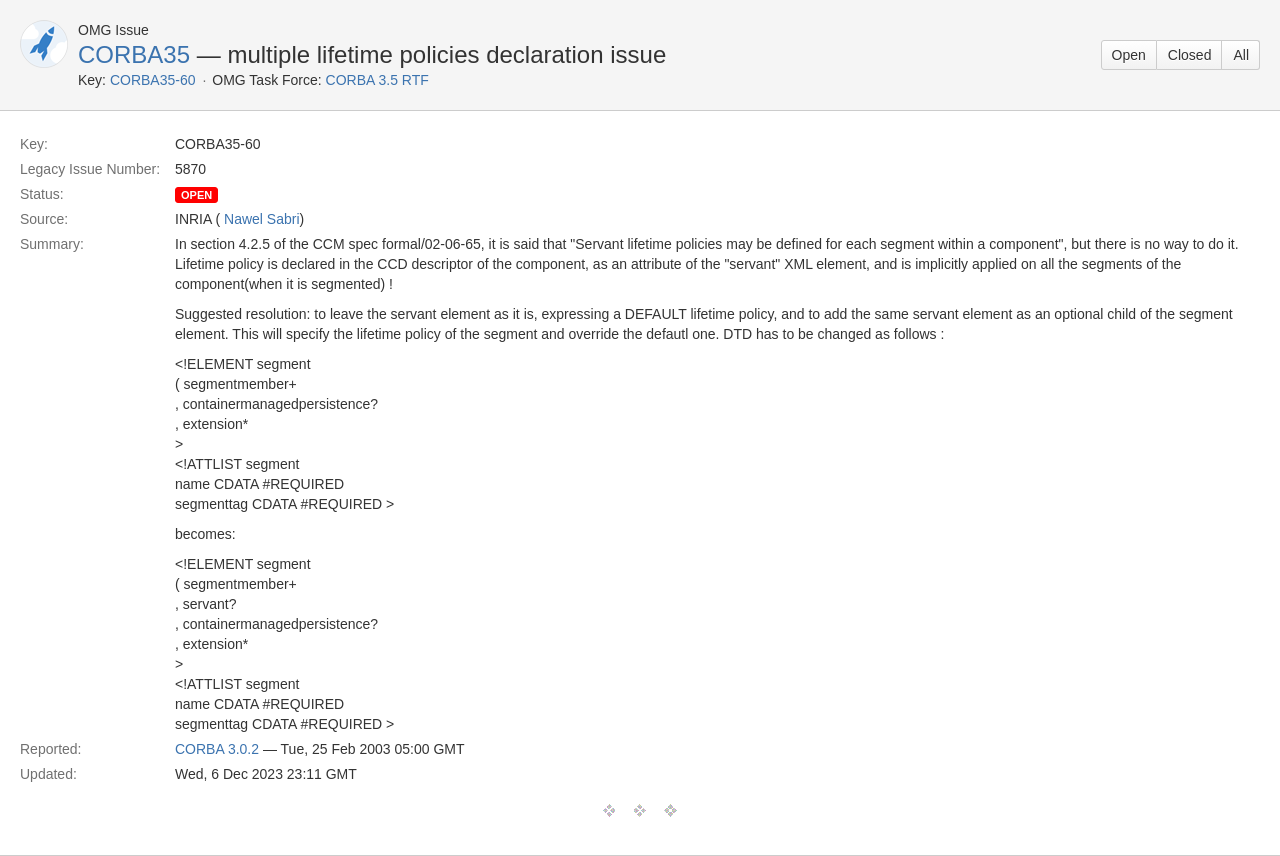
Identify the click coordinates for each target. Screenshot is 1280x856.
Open (1129, 55)
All (1241, 55)
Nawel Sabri (261, 219)
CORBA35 (134, 54)
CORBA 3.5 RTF (377, 80)
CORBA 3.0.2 (217, 749)
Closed (1190, 55)
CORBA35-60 (153, 80)
